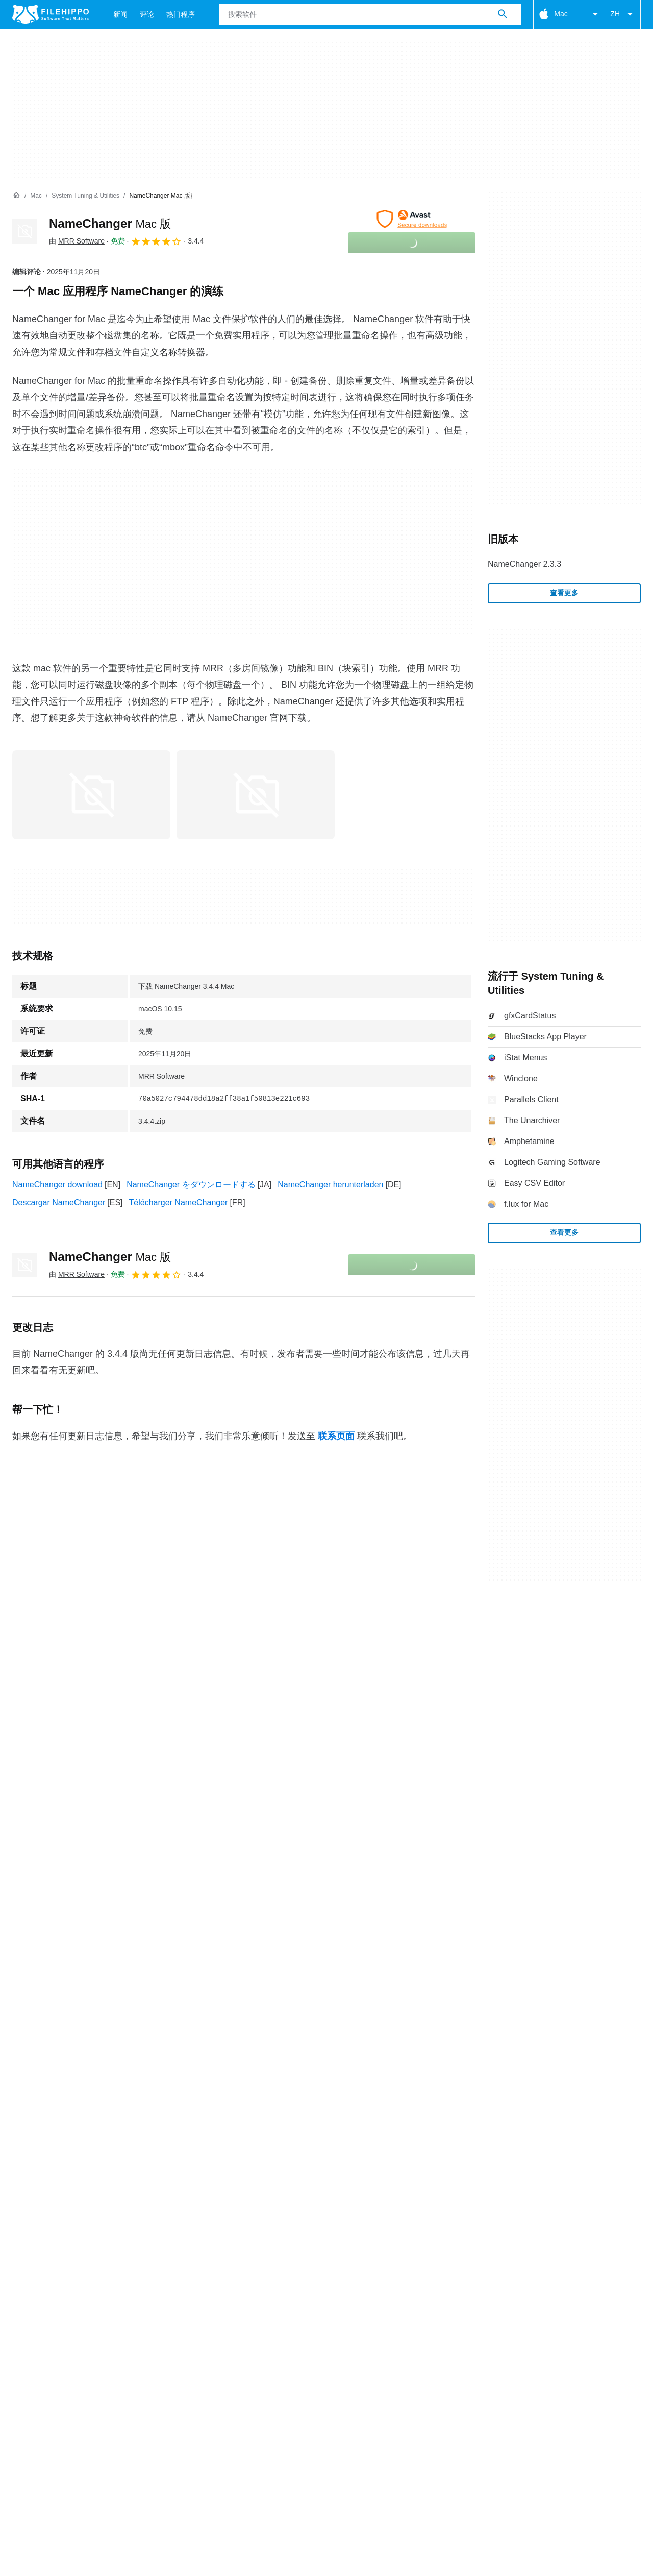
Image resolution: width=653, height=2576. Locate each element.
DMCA (232, 2124)
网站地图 (120, 2104)
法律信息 (189, 2124)
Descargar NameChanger (58, 1202)
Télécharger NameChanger (178, 1202)
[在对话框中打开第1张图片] (256, 794)
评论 (147, 14)
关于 (20, 2104)
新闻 (120, 14)
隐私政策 (142, 2124)
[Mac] (36, 195)
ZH (623, 14)
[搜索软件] (502, 14)
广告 (81, 2104)
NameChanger (110, 223)
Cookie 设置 (280, 2124)
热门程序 (180, 14)
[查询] (370, 14)
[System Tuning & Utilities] (85, 195)
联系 (51, 2104)
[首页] (16, 195)
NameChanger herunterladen (330, 1184)
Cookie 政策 (89, 2124)
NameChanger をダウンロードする (191, 1184)
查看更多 (564, 593)
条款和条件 (32, 2124)
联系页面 (336, 1436)
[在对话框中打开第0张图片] (91, 794)
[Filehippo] (50, 14)
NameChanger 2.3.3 (524, 564)
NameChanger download (57, 1184)
